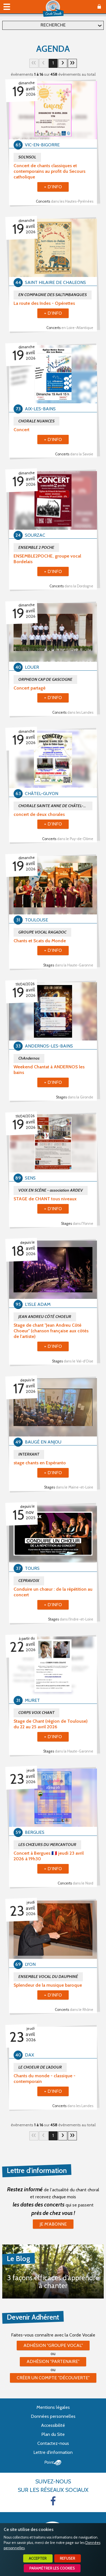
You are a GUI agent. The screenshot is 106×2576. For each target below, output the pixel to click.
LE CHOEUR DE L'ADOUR (40, 2067)
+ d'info (53, 186)
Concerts (64, 201)
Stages (68, 965)
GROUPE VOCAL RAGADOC (42, 932)
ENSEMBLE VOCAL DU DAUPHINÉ (48, 1976)
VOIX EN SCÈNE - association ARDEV (50, 1190)
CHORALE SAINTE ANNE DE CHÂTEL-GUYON (55, 805)
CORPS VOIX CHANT (36, 1712)
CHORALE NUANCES (36, 421)
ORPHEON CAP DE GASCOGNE (45, 679)
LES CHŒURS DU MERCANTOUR (47, 1844)
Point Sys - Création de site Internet (53, 2462)
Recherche (53, 25)
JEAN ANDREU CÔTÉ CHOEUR (44, 1316)
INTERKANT (28, 1454)
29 (72, 63)
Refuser (67, 2558)
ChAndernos (29, 1058)
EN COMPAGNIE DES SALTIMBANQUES (52, 294)
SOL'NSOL (27, 157)
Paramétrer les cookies (52, 2568)
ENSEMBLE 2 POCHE (36, 547)
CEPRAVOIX (28, 1580)
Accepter (38, 2558)
